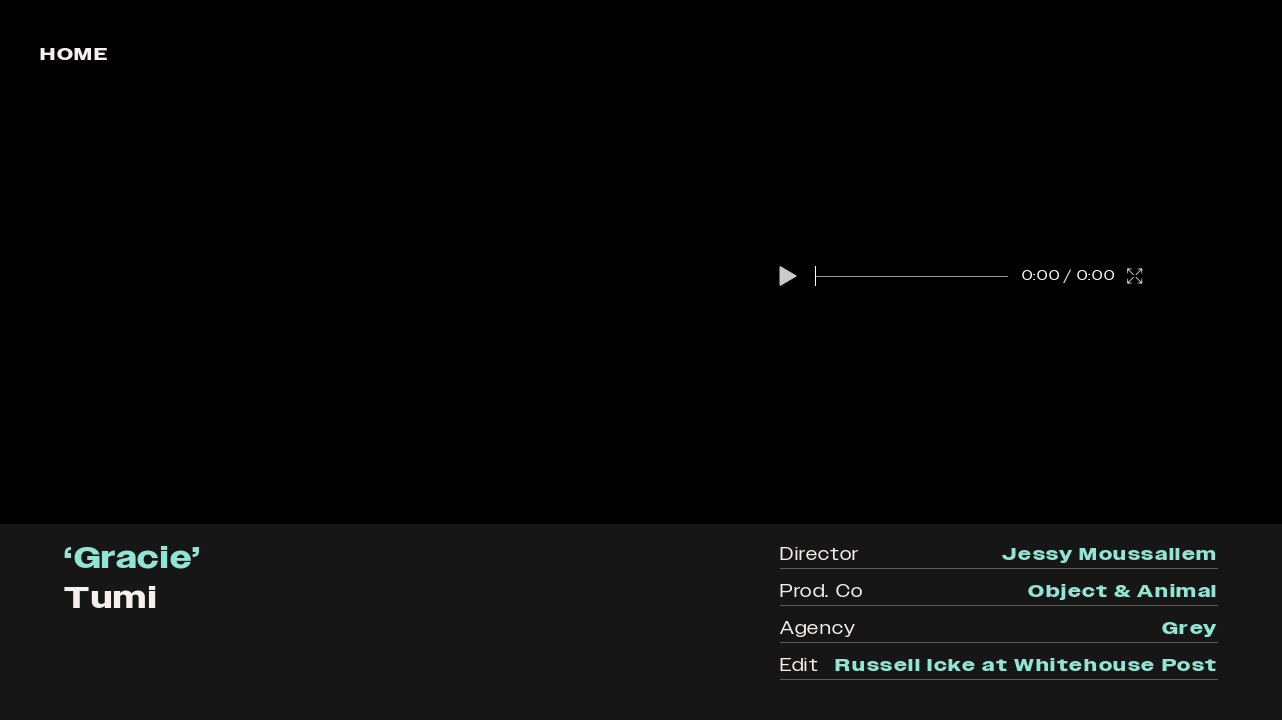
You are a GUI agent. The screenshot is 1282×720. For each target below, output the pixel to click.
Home (74, 53)
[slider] (911, 276)
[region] (641, 262)
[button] (788, 276)
